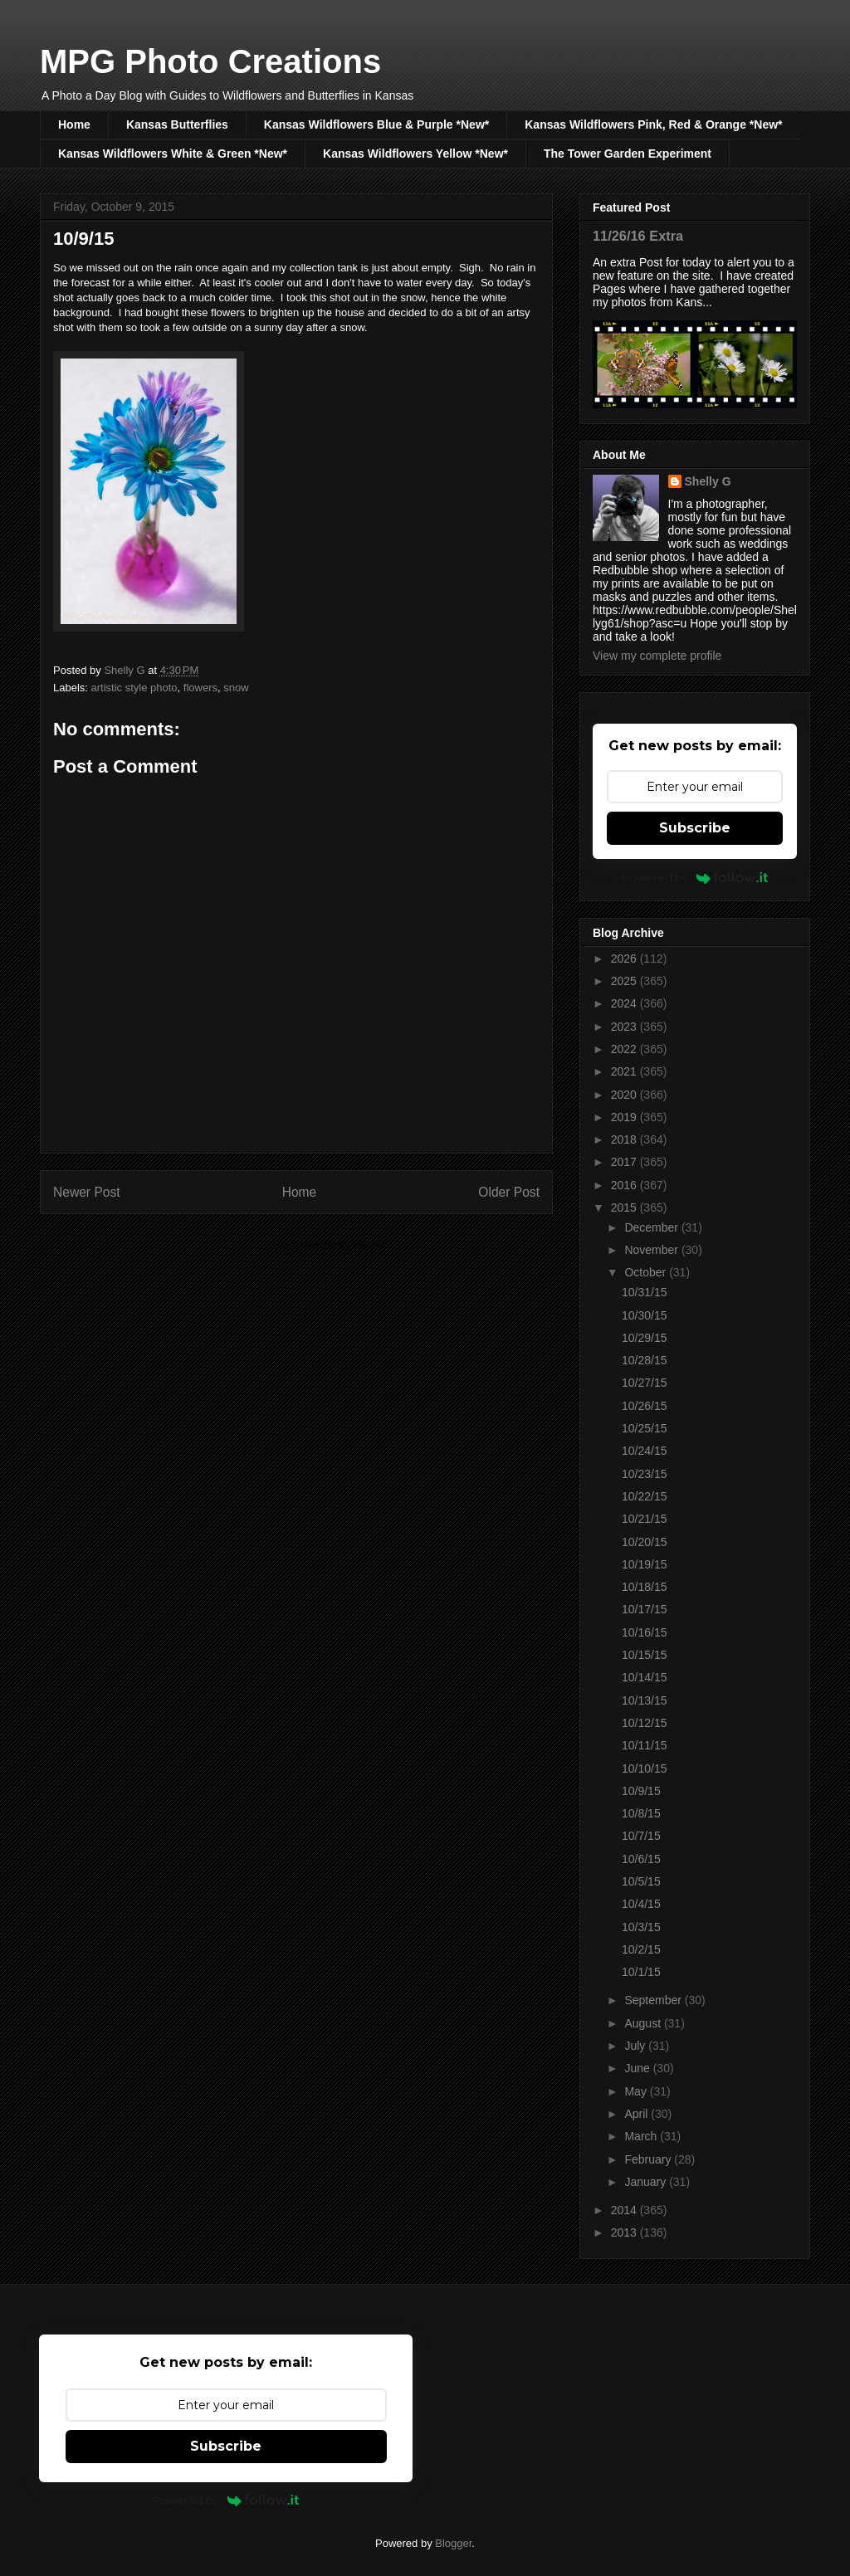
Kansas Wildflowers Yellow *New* (415, 153)
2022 (625, 1049)
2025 (625, 981)
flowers (200, 687)
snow (235, 687)
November (652, 1249)
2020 (625, 1094)
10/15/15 (644, 1654)
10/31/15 (644, 1292)
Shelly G (708, 481)
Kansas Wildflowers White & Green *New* (172, 153)
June (638, 2068)
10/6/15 (641, 1859)
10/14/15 (644, 1677)
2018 (625, 1139)
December (652, 1227)
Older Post (509, 1192)
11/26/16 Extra (638, 235)
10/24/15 (644, 1450)
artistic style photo (134, 687)
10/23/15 (644, 1474)
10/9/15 (641, 1791)
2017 (625, 1161)
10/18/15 (644, 1586)
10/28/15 (644, 1360)
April (637, 2113)
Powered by (695, 877)
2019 (625, 1117)
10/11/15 (644, 1745)
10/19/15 (644, 1564)
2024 (625, 1003)
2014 (625, 2210)
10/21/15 (644, 1518)
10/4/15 (641, 1903)
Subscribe (694, 828)
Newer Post (86, 1192)
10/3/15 (641, 1927)
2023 (625, 1026)
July (636, 2045)
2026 (625, 958)
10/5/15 (641, 1881)
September (654, 2000)
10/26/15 (644, 1405)
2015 (625, 1207)
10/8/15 (641, 1813)
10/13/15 (644, 1700)
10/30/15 (644, 1315)
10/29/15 (644, 1337)
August (643, 2023)
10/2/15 (641, 1949)
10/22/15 (644, 1496)
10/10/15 (644, 1768)
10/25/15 (644, 1428)
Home (74, 124)
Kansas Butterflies (177, 124)
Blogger (453, 2543)
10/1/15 (641, 1971)
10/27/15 (644, 1382)
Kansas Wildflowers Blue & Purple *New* (376, 124)
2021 (625, 1071)
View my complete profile (657, 655)
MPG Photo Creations (210, 61)
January (646, 2181)
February (649, 2159)
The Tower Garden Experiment (627, 153)
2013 (625, 2232)
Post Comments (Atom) (329, 1245)
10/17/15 (644, 1609)
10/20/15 (644, 1542)
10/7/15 (641, 1835)
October (646, 1272)
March (642, 2136)
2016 (625, 1185)
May (636, 2091)
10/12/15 (644, 1723)
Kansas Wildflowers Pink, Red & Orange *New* (653, 124)
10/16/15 (644, 1632)
